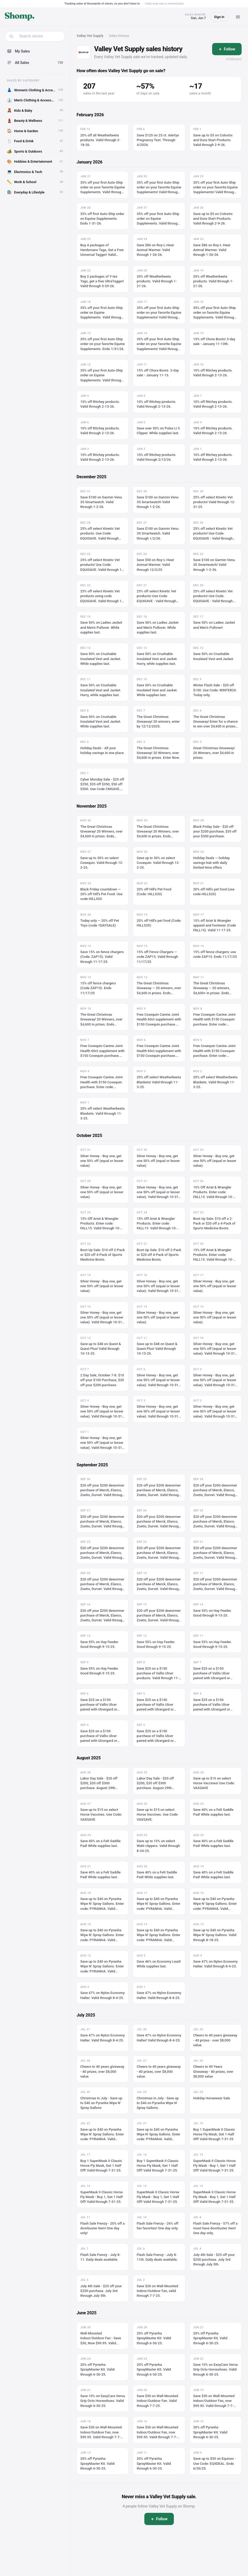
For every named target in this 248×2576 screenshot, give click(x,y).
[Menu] (238, 17)
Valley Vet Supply (90, 36)
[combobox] (38, 36)
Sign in (219, 17)
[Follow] (227, 49)
